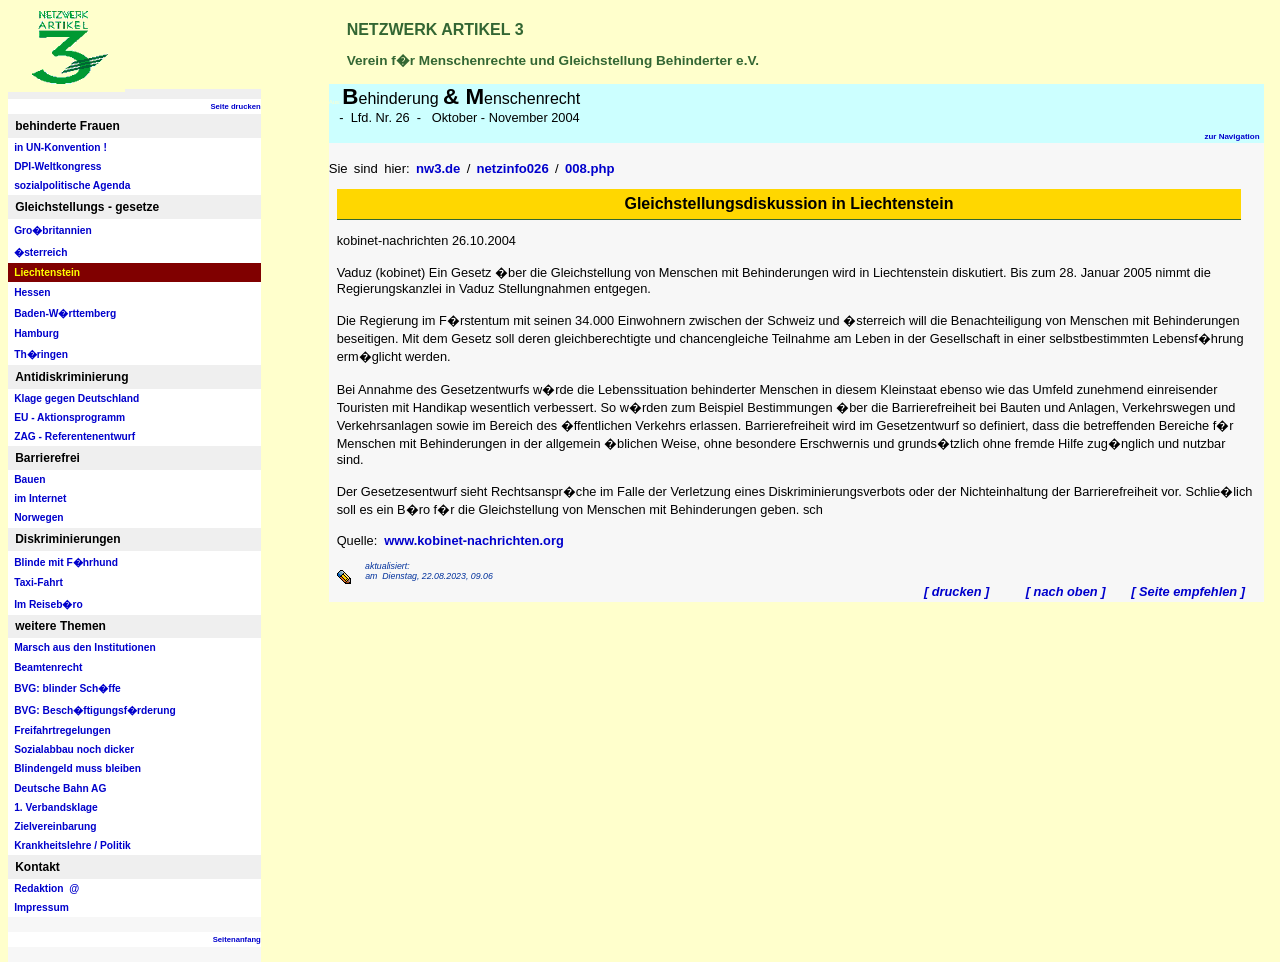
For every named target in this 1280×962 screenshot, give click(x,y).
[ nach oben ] (1065, 591)
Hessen (32, 292)
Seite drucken (235, 106)
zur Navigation (1231, 136)
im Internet (40, 498)
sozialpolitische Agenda (72, 185)
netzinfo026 (513, 168)
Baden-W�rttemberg (65, 313)
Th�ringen (41, 354)
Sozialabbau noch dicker (74, 749)
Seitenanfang (237, 939)
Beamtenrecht (48, 667)
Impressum (41, 907)
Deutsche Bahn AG (60, 788)
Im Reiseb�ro (48, 604)
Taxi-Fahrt (38, 582)
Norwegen (38, 517)
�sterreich (40, 252)
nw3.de (438, 168)
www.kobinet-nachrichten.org (473, 540)
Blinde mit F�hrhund (66, 562)
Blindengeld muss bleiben (77, 768)
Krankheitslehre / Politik (72, 845)
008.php (590, 168)
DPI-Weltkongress (57, 166)
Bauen (29, 479)
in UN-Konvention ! (60, 147)
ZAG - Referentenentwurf (74, 436)
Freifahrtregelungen (62, 730)
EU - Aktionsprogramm (69, 417)
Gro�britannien (53, 230)
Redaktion (46, 888)
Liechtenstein (47, 272)
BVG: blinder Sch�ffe (67, 688)
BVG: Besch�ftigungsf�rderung (95, 710)
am (371, 576)
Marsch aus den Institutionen (85, 647)
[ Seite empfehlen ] (1188, 591)
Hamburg (36, 333)
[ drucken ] (956, 591)
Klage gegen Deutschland (76, 398)
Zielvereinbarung (55, 826)
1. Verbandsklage (56, 807)
